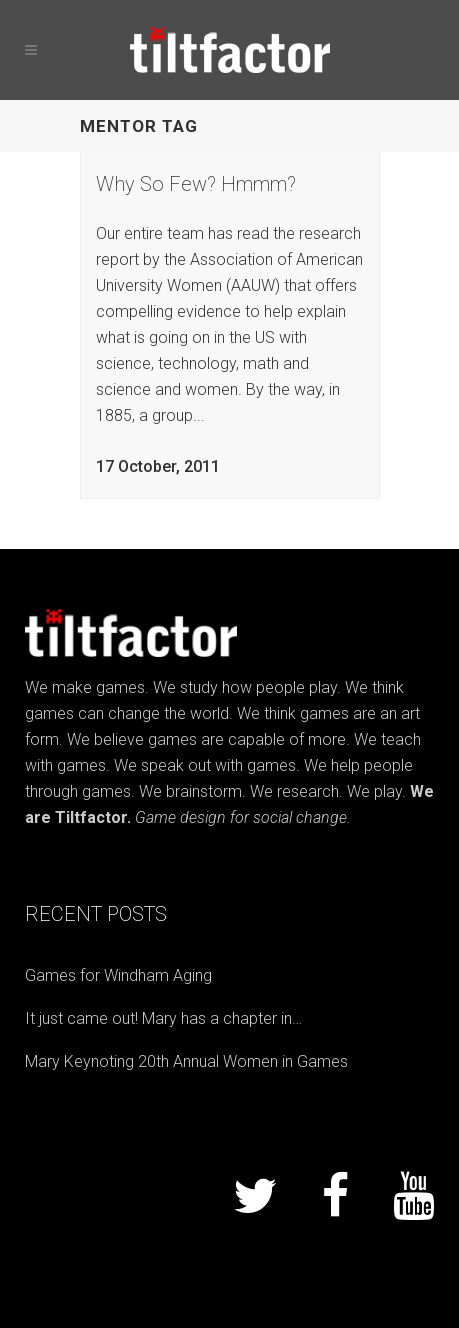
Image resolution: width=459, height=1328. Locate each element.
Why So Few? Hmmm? (196, 184)
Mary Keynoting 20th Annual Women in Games (186, 1061)
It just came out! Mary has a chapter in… (163, 1018)
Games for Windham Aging (118, 975)
